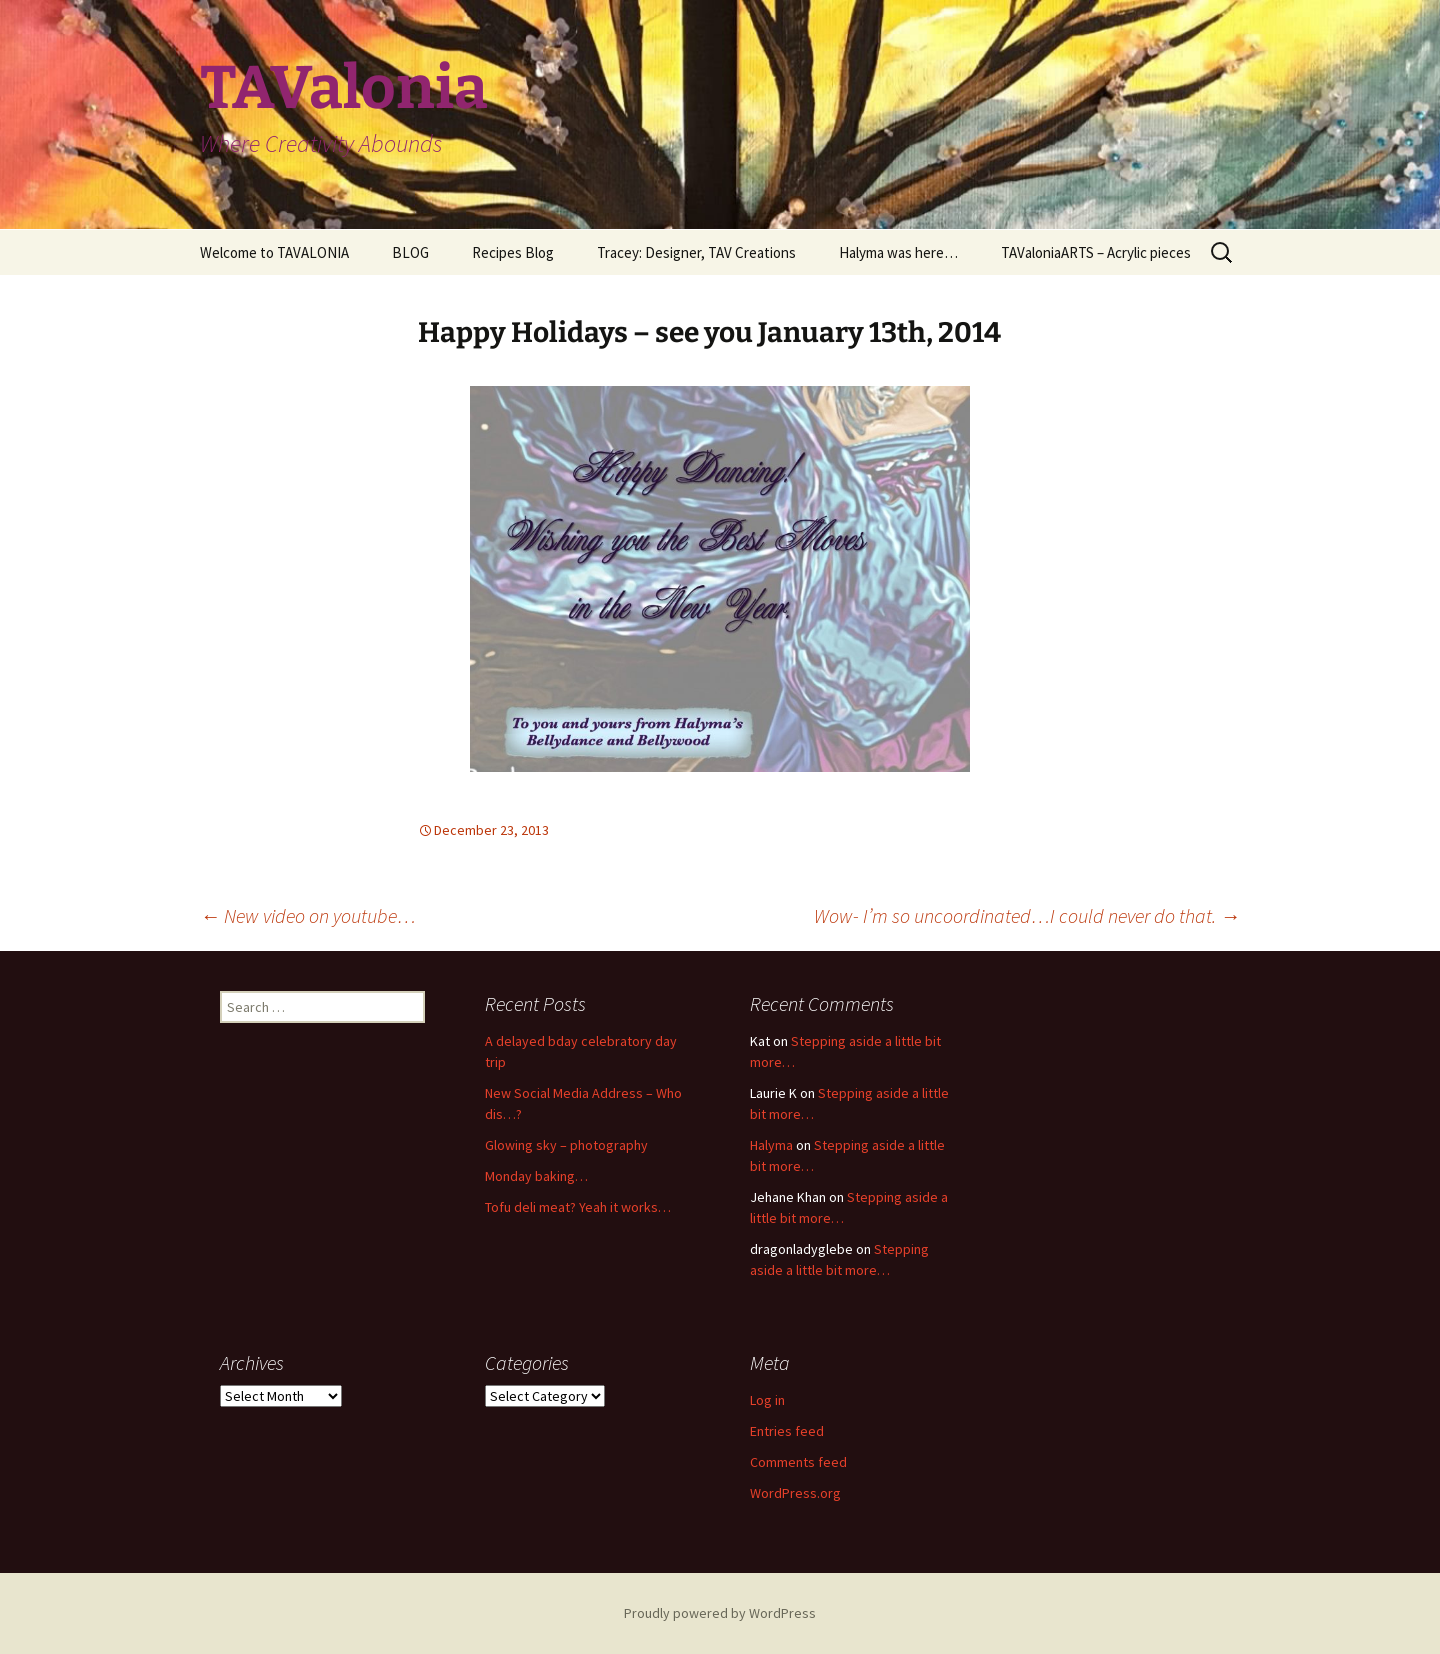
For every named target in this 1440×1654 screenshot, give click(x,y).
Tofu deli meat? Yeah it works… (578, 1207)
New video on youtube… (308, 915)
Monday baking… (536, 1176)
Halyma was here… (898, 252)
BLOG (410, 252)
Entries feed (787, 1431)
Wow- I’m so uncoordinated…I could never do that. (1027, 915)
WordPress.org (795, 1493)
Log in (767, 1400)
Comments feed (798, 1462)
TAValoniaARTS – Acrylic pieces (1096, 252)
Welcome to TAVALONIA (274, 252)
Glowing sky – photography (566, 1145)
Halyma (771, 1145)
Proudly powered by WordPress (720, 1613)
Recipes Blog (513, 252)
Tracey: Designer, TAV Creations (696, 252)
